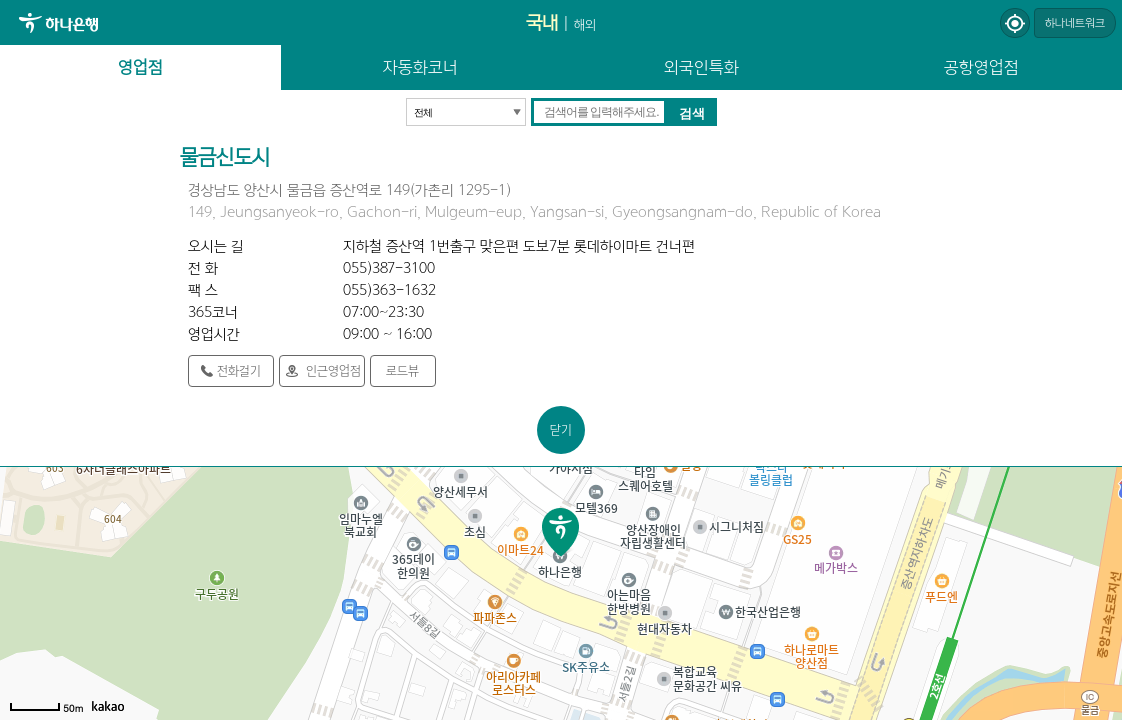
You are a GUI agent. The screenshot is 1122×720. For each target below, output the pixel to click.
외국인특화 (701, 67)
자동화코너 (420, 67)
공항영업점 (981, 67)
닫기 (561, 429)
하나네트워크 (1075, 23)
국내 (542, 22)
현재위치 (1015, 23)
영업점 (140, 67)
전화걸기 (239, 370)
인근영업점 (333, 370)
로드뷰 (402, 370)
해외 (585, 24)
